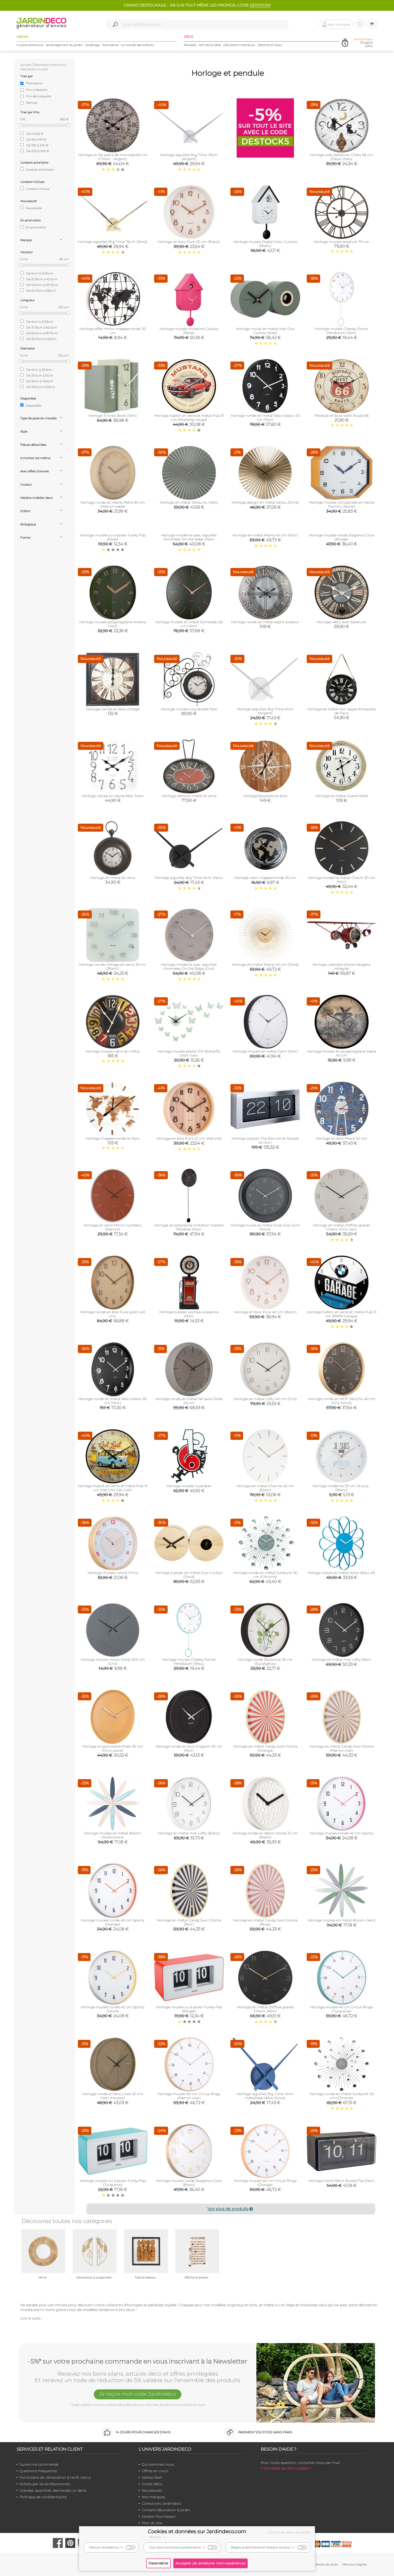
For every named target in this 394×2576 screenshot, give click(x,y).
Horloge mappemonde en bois (112, 1138)
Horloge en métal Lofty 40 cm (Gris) (265, 1399)
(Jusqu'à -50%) (363, 43)
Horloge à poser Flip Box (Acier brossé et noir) (265, 1140)
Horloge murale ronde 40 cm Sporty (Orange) (112, 1922)
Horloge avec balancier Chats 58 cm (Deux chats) (341, 157)
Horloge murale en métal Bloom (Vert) (341, 1920)
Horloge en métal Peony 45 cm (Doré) (265, 964)
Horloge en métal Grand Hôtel (341, 796)
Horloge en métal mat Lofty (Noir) (341, 1659)
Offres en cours (155, 2471)
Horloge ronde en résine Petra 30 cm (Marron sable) (112, 504)
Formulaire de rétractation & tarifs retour (55, 2477)
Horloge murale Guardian (189, 1486)
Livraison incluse (35, 189)
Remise (31, 103)
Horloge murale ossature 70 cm (341, 241)
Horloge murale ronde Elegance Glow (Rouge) (341, 537)
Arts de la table (210, 45)
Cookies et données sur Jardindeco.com (197, 2531)
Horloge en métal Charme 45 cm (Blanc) (265, 1488)
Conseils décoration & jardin (166, 2510)
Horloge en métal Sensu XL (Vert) (189, 502)
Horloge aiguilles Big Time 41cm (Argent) (265, 711)
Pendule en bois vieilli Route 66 (341, 415)
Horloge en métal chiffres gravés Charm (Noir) (265, 2009)
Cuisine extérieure (30, 45)
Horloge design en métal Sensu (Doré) (265, 502)
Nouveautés (152, 2490)
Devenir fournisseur (159, 2516)
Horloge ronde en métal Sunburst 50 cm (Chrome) (341, 2096)
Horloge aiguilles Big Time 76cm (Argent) (189, 157)
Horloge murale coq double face (189, 709)
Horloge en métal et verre (112, 877)
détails (158, 2537)
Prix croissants (37, 90)
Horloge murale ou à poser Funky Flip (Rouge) (189, 2009)
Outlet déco (152, 2484)
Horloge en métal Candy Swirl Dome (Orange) (265, 1748)
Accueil (25, 65)
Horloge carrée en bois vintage (113, 709)
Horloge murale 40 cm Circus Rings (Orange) (265, 2182)
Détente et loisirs (269, 45)
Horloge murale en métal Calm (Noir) (265, 1051)
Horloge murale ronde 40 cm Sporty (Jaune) (112, 2009)
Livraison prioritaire (37, 169)
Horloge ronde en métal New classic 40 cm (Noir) (265, 417)
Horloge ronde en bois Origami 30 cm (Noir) (189, 1748)
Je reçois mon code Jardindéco (137, 2394)
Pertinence (34, 83)
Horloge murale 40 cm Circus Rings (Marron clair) (189, 2096)
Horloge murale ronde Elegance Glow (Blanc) (189, 2182)
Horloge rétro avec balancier (341, 622)
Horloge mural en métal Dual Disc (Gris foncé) (265, 1227)
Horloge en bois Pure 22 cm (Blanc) (189, 241)
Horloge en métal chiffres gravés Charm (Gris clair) (341, 1227)
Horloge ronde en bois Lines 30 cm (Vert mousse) (112, 2096)
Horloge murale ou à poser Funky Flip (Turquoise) (113, 2182)
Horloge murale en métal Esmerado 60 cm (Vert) (189, 624)
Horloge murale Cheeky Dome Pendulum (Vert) (341, 331)
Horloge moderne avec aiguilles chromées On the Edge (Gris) (189, 966)
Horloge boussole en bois (265, 796)
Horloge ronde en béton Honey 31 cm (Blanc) (265, 1835)
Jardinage (92, 45)
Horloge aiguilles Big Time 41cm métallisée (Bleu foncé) (265, 2096)
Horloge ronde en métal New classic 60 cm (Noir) (112, 1401)
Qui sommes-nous (158, 2464)
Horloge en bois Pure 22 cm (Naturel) (189, 1138)
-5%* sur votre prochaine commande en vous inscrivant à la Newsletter (137, 2361)
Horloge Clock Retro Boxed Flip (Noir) (341, 2180)
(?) (121, 2547)
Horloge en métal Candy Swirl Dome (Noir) (189, 1922)
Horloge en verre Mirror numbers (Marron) (113, 1227)
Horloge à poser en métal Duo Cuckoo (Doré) (189, 1574)
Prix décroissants (38, 96)
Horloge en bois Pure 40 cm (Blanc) (265, 1312)
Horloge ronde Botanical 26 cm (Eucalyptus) (265, 1661)
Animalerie (110, 45)
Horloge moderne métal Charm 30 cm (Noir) (341, 879)
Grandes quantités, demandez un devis (53, 2490)
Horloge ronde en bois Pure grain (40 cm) (112, 1314)
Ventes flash (152, 2477)
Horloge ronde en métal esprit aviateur (265, 622)
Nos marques (153, 2497)
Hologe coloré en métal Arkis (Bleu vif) (341, 1572)
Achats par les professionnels (45, 2484)
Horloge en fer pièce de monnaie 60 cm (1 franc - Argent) (112, 157)
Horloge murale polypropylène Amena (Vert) (112, 624)
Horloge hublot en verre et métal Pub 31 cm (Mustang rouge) (189, 417)
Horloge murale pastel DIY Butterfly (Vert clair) (189, 1053)
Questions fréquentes (38, 2471)
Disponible (30, 405)
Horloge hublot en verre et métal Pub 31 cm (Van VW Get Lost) (113, 1488)
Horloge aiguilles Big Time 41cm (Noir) (189, 877)
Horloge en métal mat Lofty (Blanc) (189, 1833)
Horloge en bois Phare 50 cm (341, 1138)
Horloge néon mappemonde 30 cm (265, 877)
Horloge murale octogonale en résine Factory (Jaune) (341, 504)
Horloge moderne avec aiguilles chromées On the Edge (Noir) (189, 537)
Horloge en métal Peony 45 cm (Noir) (265, 535)
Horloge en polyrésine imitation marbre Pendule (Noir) (189, 1227)
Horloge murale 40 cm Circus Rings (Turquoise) (341, 2009)
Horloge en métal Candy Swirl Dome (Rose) (265, 1922)
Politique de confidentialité (43, 2497)
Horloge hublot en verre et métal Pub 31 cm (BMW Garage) (341, 1314)
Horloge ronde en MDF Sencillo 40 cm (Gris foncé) (341, 1401)
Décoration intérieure (239, 45)
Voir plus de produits (230, 2208)
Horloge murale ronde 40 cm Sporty (341, 1833)
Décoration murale (34, 69)
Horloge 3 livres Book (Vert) (113, 415)
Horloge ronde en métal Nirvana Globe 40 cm (189, 1401)
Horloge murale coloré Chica (113, 1572)
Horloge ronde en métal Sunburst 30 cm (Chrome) (265, 1574)
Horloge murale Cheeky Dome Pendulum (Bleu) (188, 1661)
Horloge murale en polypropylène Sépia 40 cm (341, 1053)
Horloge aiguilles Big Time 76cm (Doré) (113, 241)
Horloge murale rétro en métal (113, 1051)
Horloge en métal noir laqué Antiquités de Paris (341, 711)
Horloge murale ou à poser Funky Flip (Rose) (113, 537)
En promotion (33, 227)
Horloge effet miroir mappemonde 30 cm (113, 331)
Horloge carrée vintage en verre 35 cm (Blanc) (112, 966)
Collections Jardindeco (161, 2503)
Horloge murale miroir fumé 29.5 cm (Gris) (113, 1661)
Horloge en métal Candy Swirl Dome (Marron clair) (341, 1748)
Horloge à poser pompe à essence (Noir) (189, 1314)
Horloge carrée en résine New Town (113, 796)
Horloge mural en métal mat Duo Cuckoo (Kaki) (265, 331)
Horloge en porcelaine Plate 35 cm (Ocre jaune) (112, 1748)
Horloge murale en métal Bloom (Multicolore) (112, 1835)
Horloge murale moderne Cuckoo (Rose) (189, 331)
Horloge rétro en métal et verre (189, 796)
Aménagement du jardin (64, 45)
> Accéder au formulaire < (286, 2468)
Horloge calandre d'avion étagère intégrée (341, 966)
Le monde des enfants (137, 45)
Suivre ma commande (39, 2464)
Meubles (190, 45)
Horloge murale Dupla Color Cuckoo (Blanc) (265, 243)
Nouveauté (31, 208)
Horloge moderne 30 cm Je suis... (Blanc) (341, 1488)
